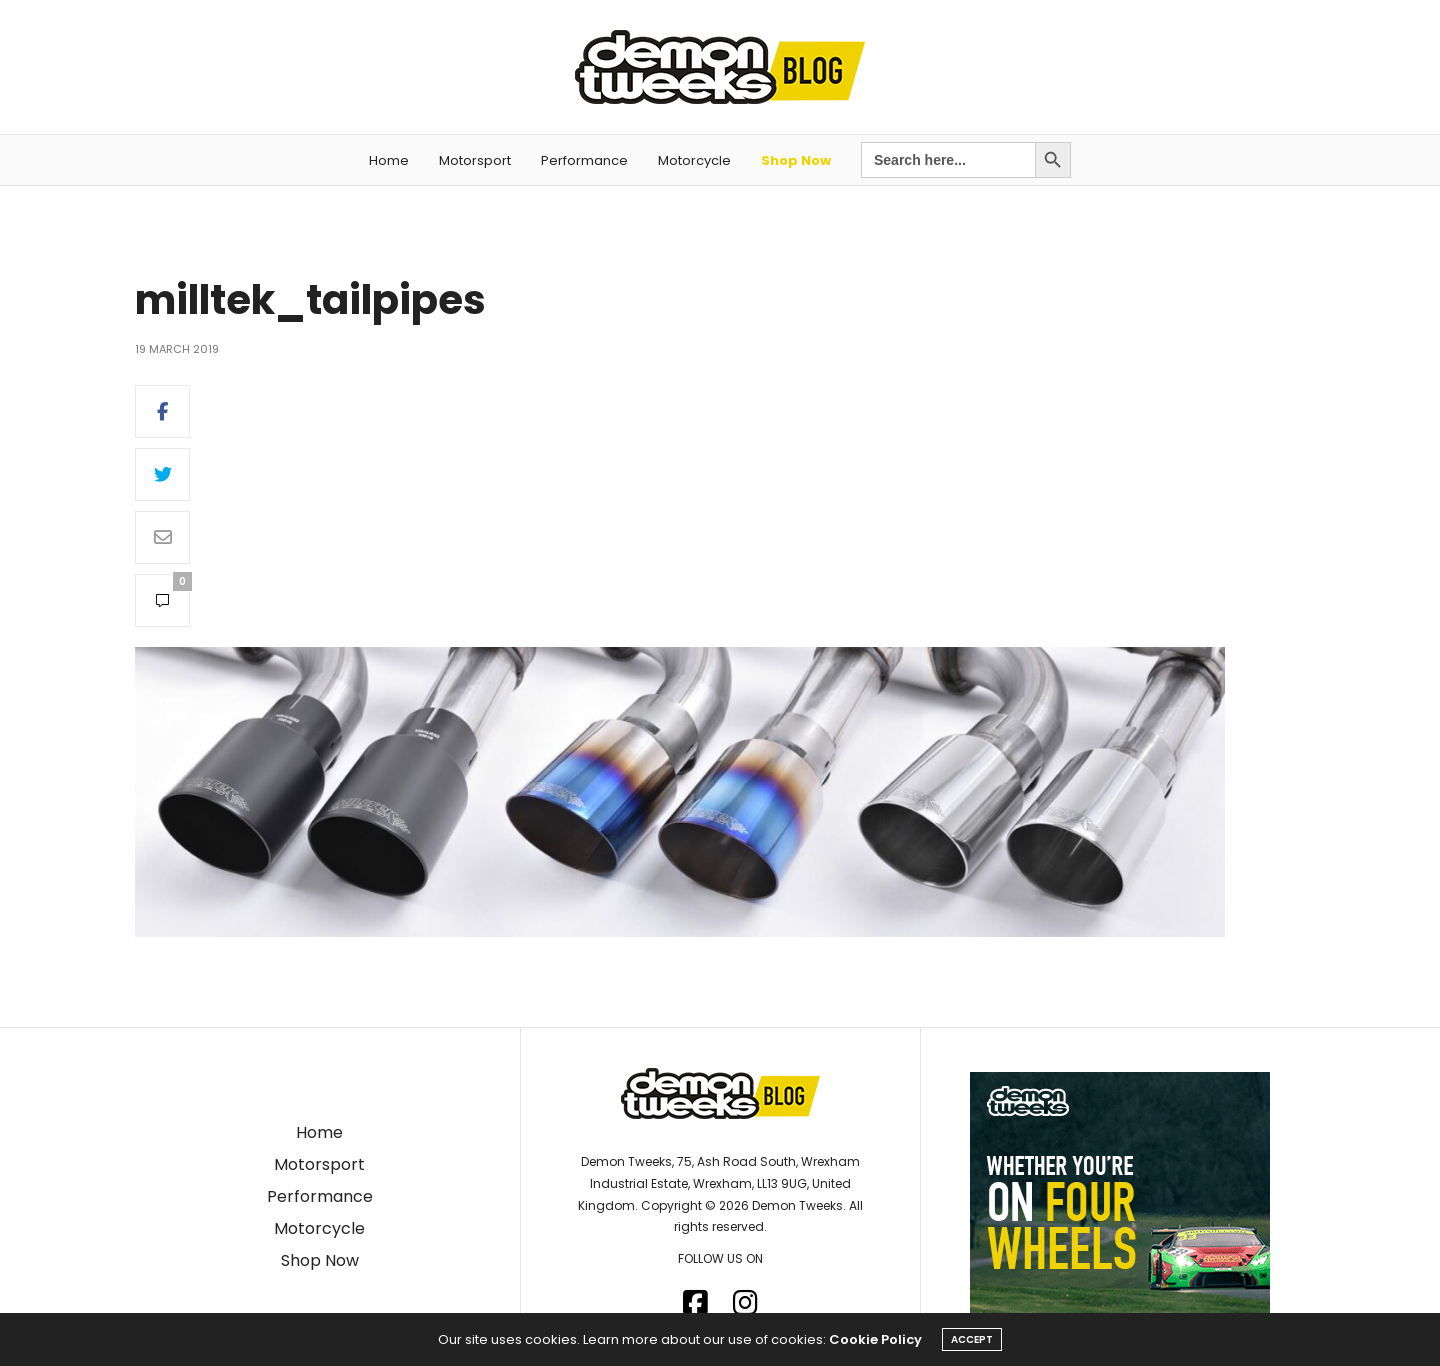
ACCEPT (972, 1339)
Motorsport (475, 160)
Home (389, 160)
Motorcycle (694, 160)
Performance (584, 160)
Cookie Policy (875, 1339)
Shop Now (796, 160)
